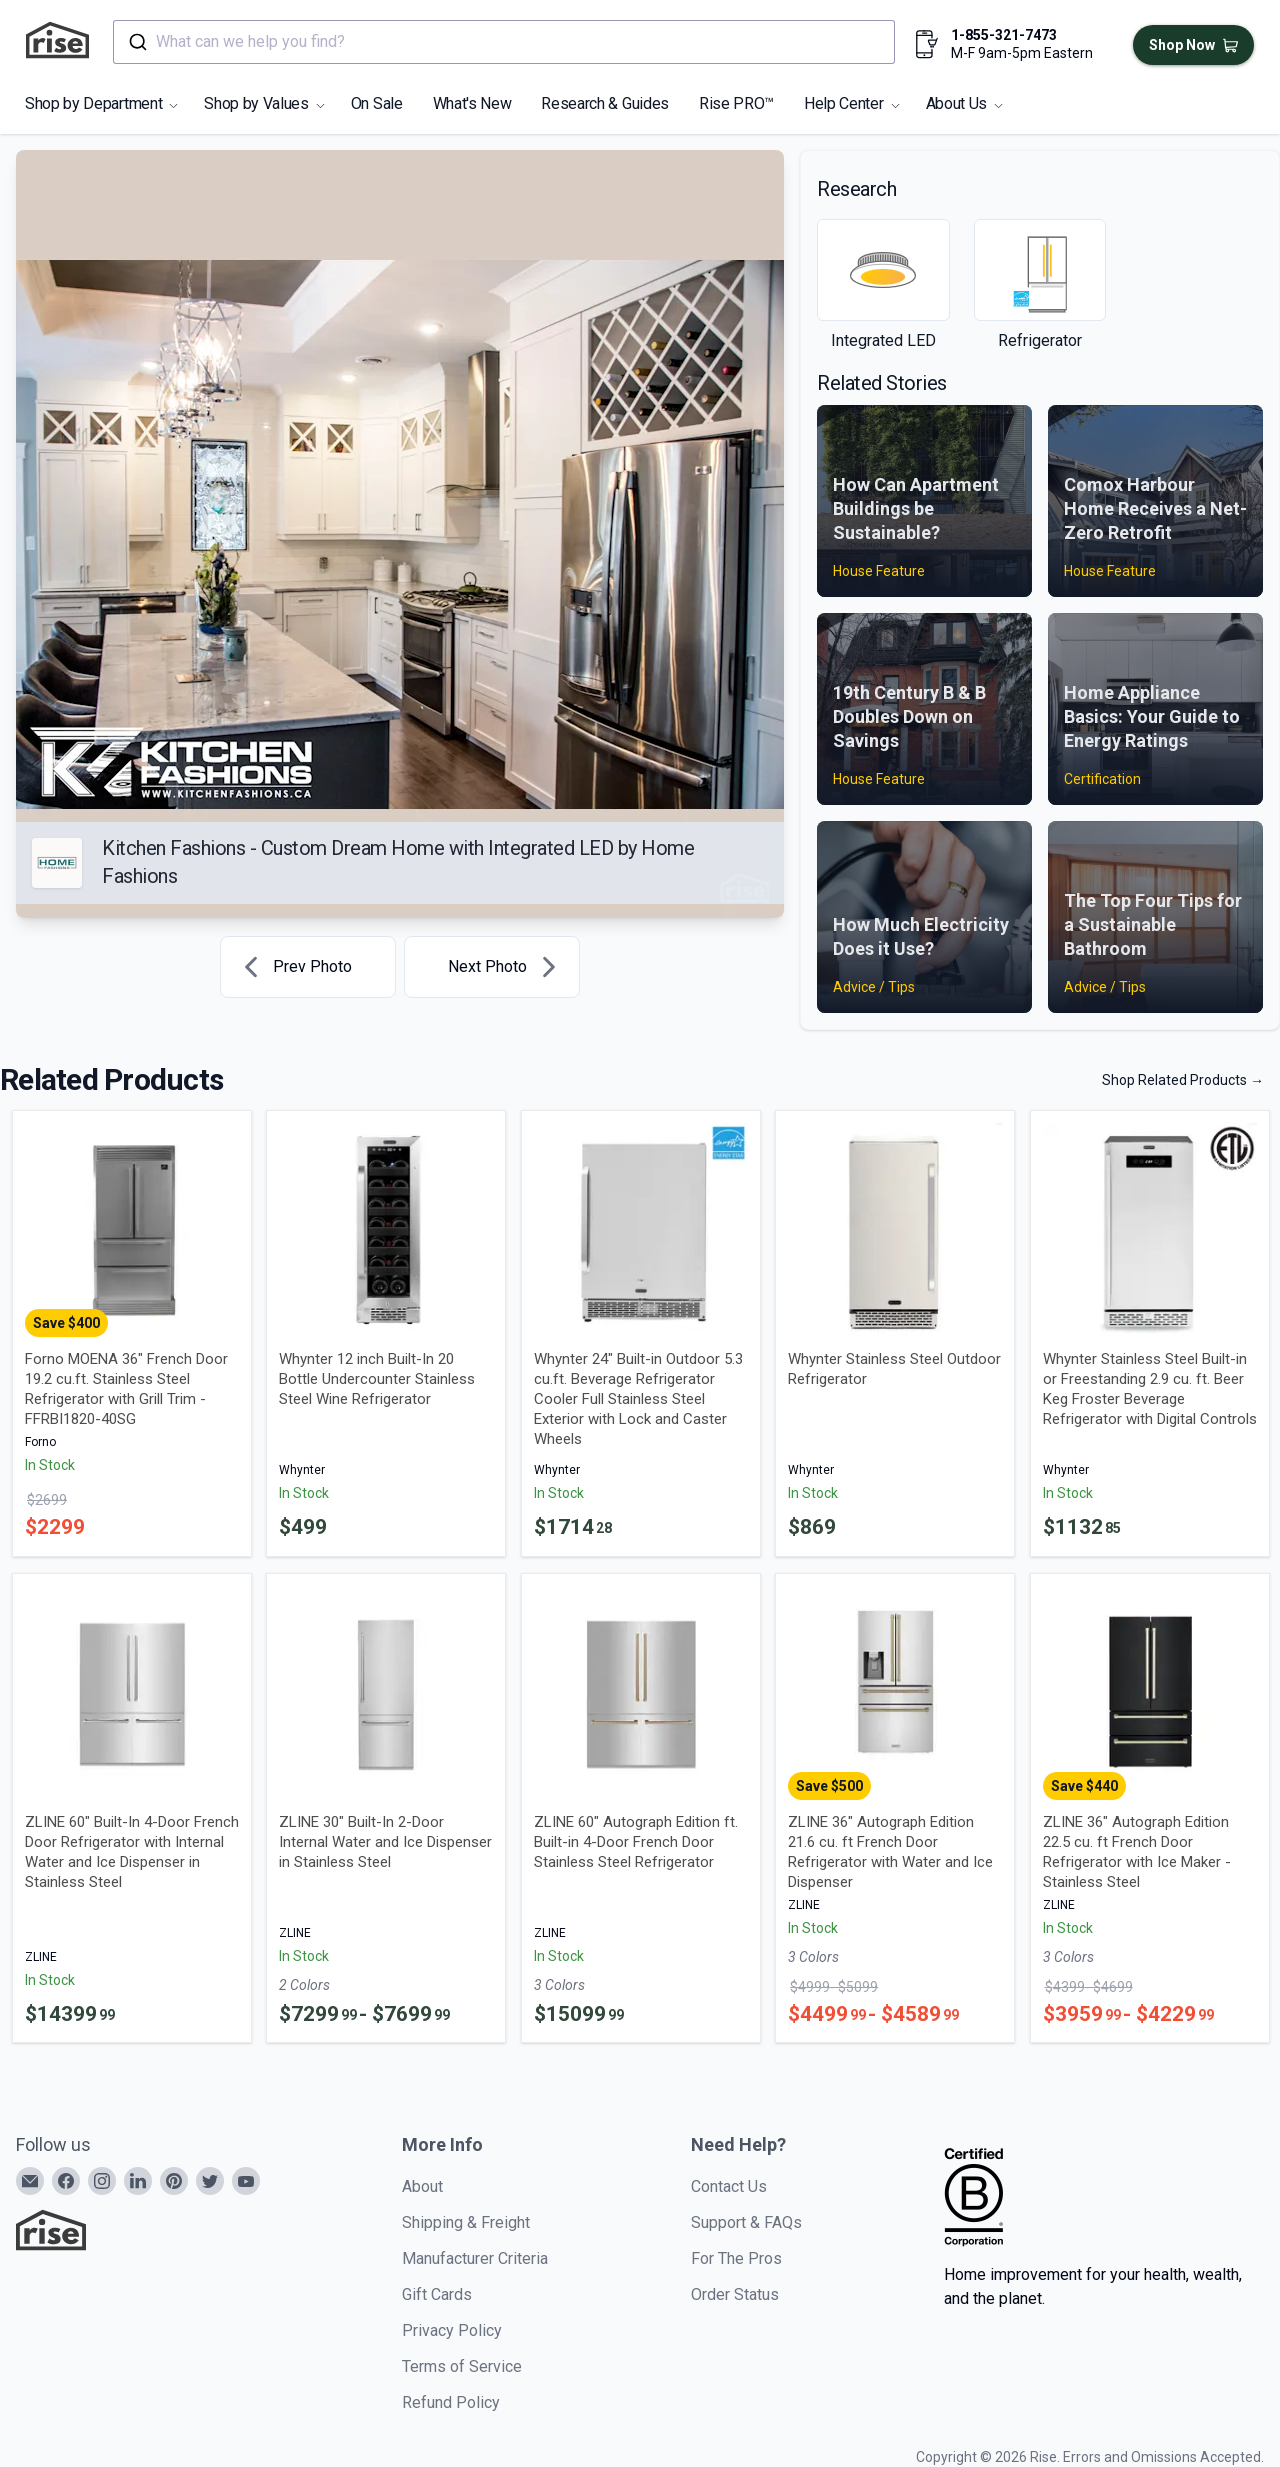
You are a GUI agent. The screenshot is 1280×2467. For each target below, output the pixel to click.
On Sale (377, 103)
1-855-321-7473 (1004, 35)
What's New (472, 103)
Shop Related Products (1183, 1080)
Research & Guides (605, 103)
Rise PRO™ (736, 103)
